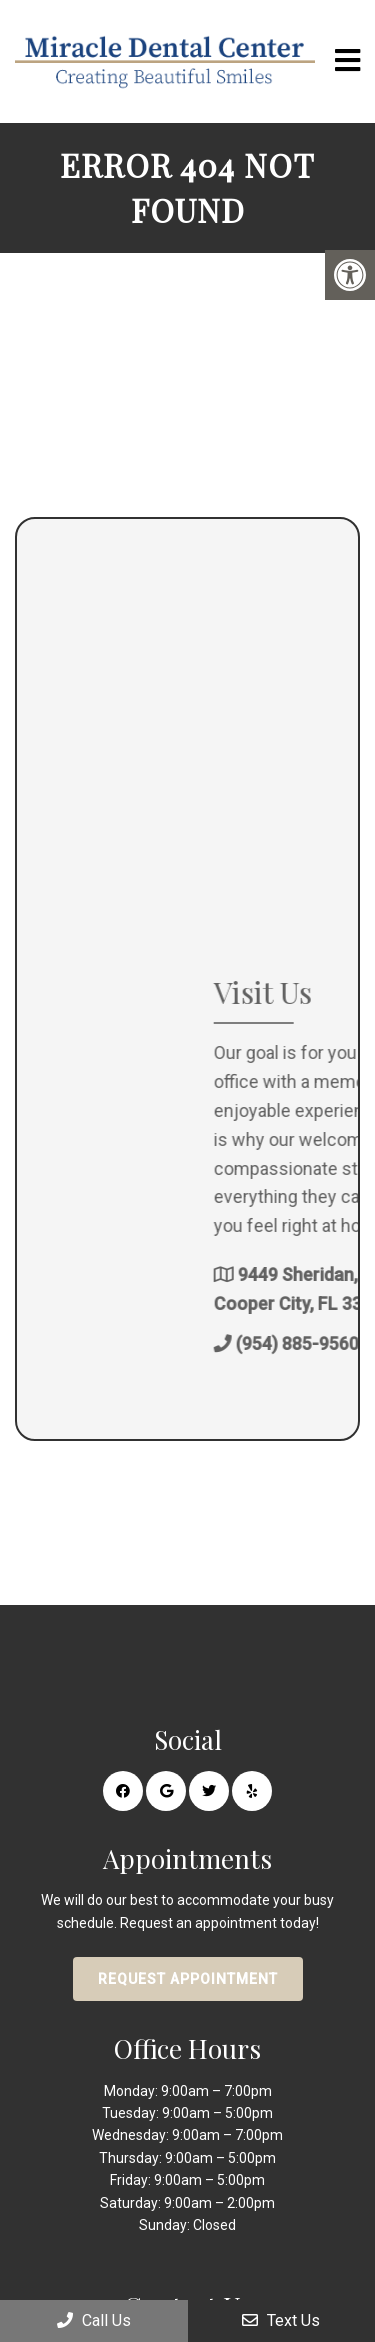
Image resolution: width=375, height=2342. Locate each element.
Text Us (281, 2320)
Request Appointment (188, 1979)
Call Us (94, 2320)
